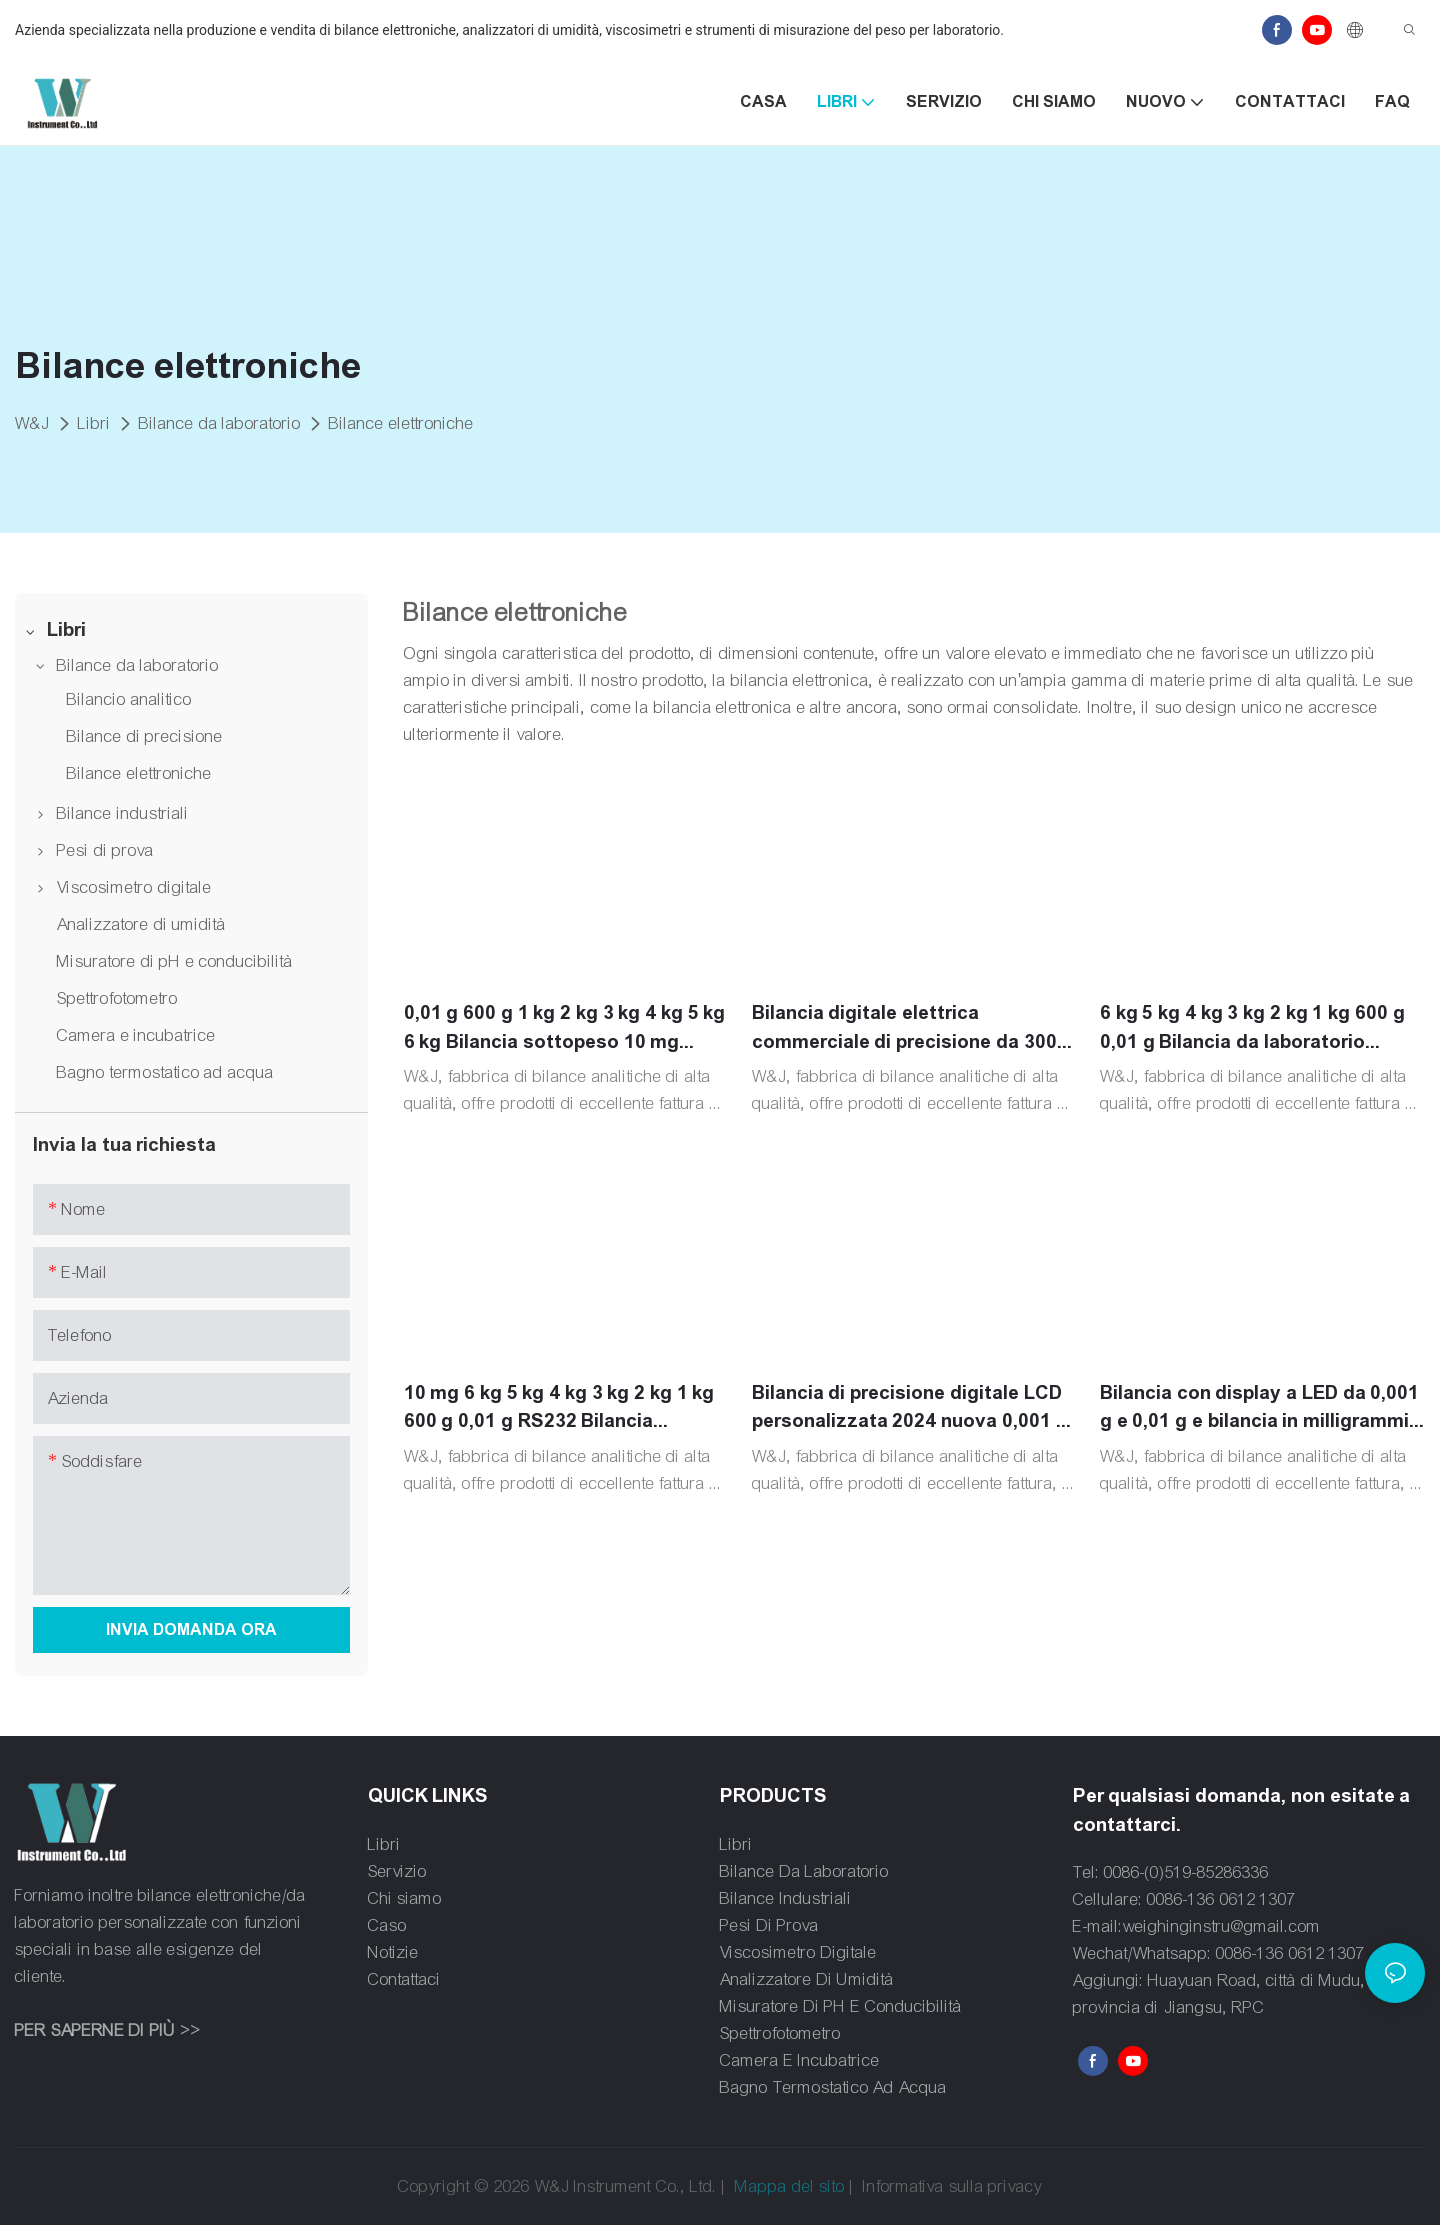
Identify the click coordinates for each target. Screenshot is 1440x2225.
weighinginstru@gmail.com (1222, 1926)
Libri (94, 423)
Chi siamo (405, 1898)
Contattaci (404, 1979)
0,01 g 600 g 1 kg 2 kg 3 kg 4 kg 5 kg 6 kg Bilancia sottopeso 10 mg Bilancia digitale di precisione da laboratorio (565, 1029)
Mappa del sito (790, 2186)
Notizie (393, 1952)
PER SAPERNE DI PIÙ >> (108, 2030)
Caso (387, 1925)
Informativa (903, 2186)
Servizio (397, 1871)
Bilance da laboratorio (220, 423)
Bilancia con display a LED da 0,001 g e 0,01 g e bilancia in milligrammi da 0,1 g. (1260, 1409)
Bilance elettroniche (401, 423)
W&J (32, 423)
